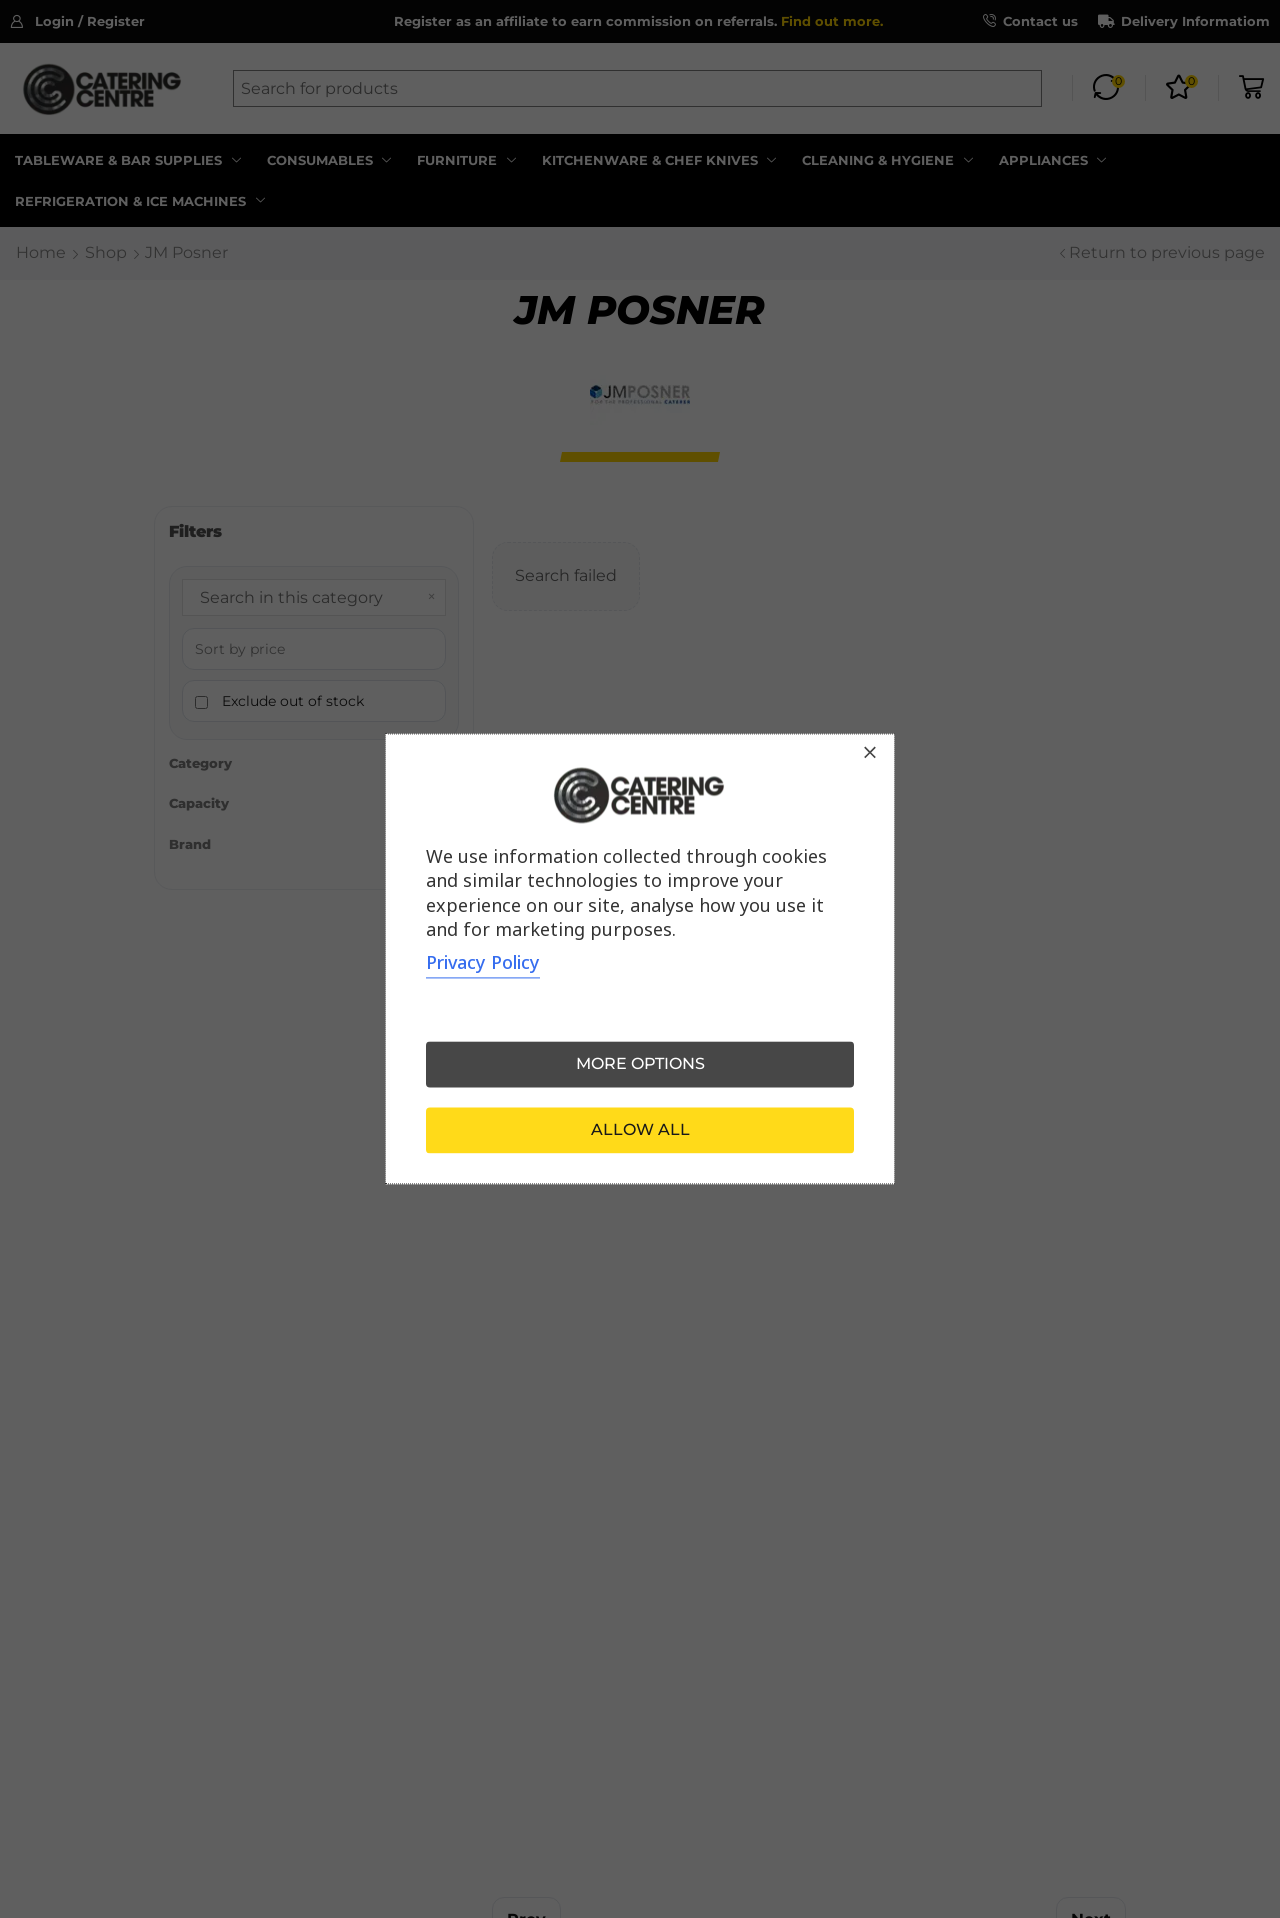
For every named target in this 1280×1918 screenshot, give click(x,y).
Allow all (640, 1130)
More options (640, 1064)
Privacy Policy (483, 963)
